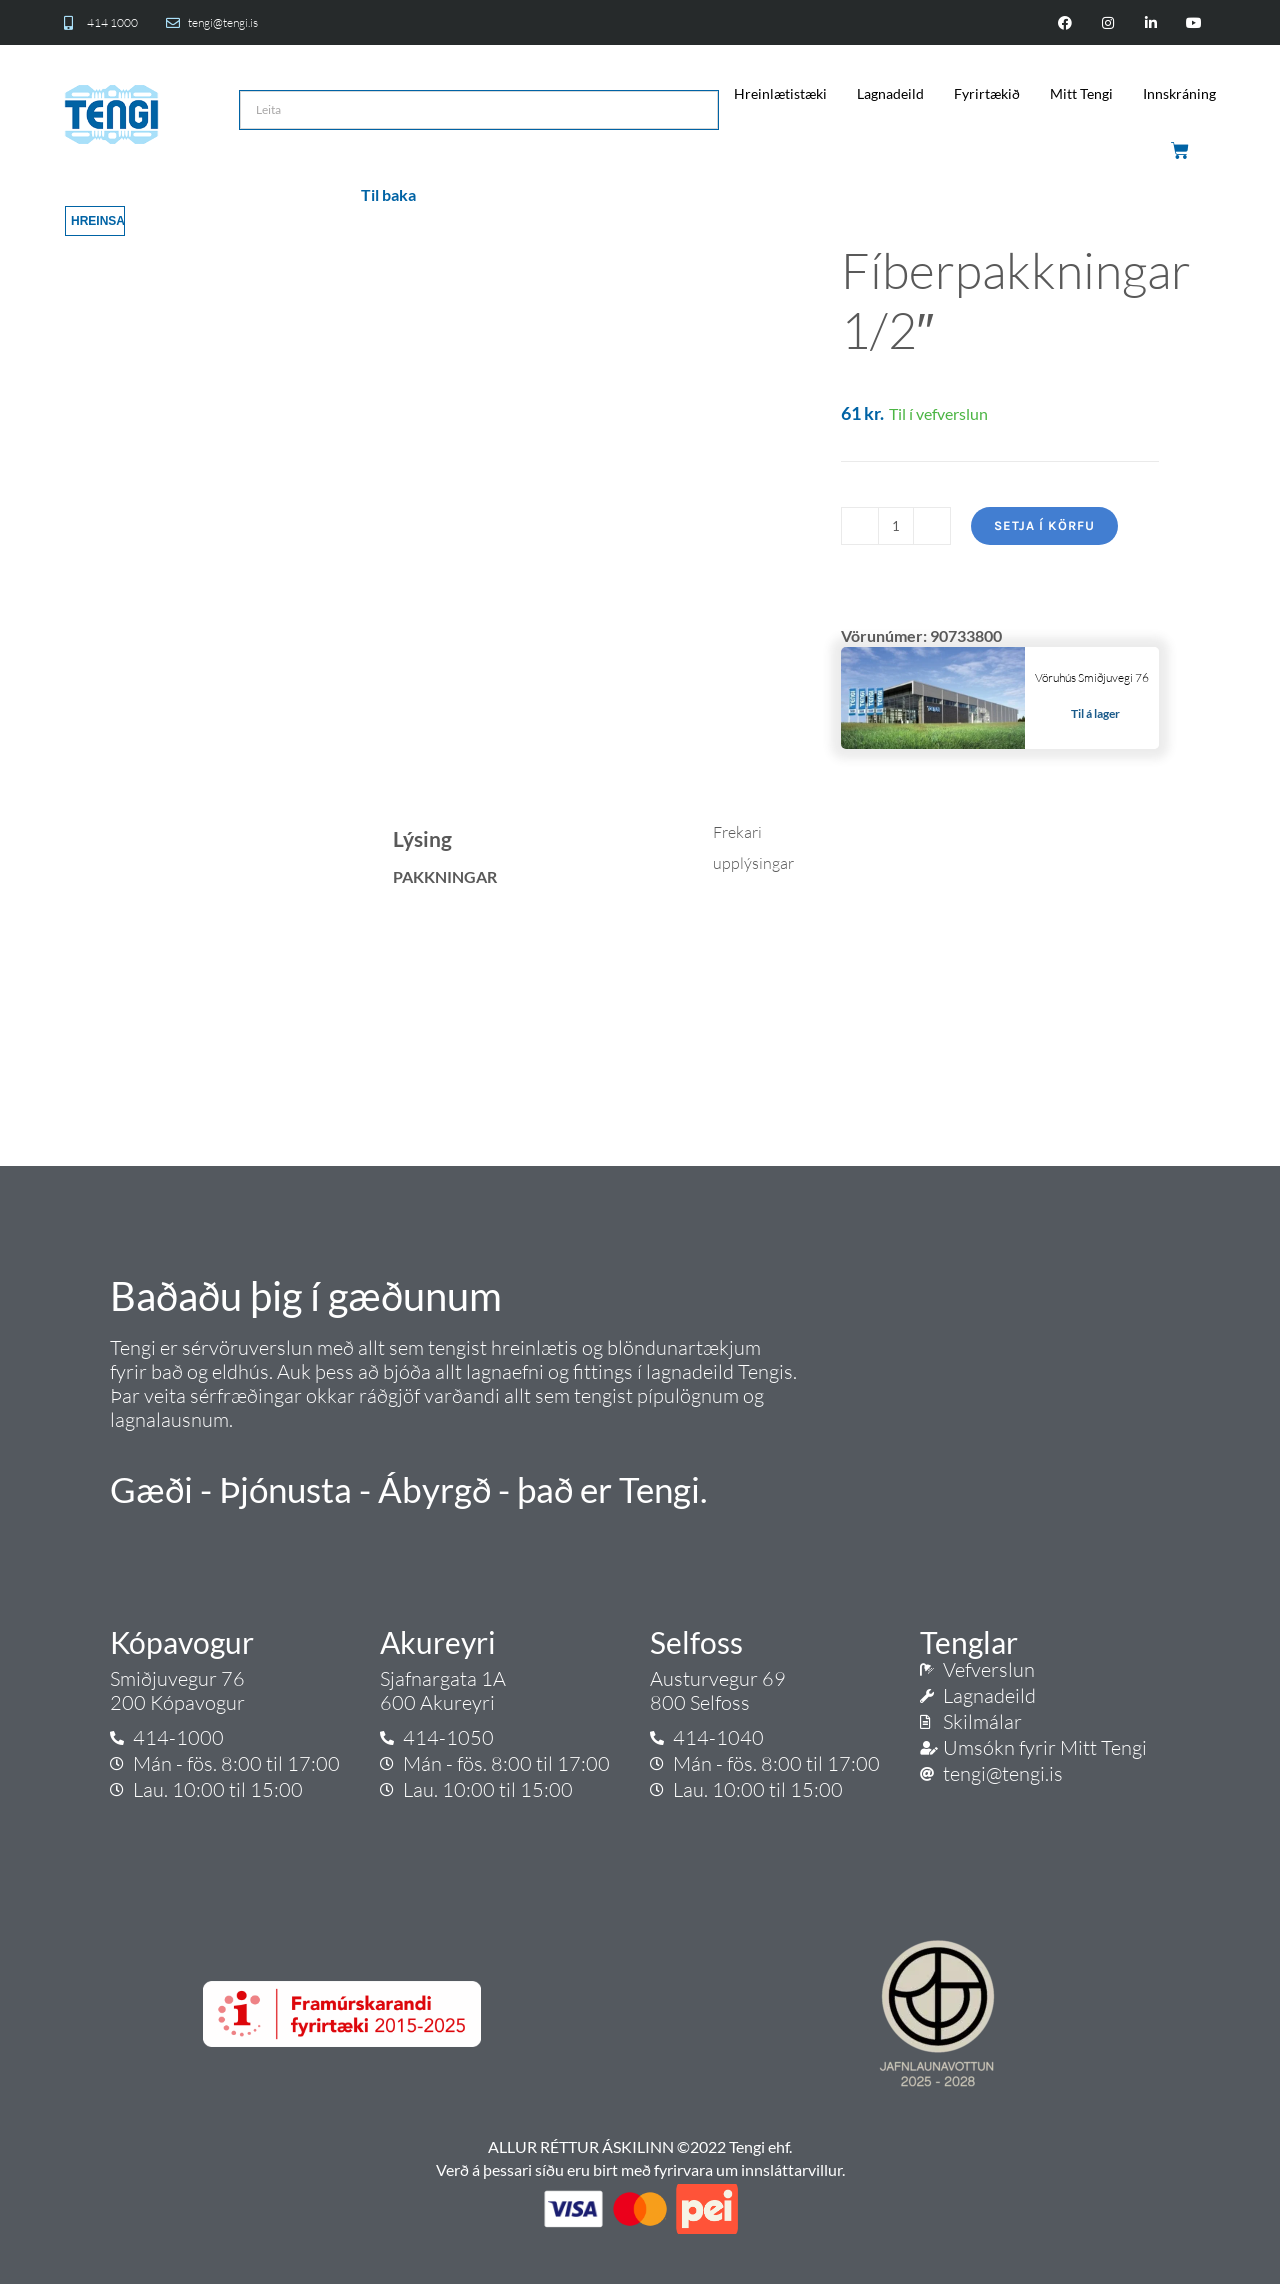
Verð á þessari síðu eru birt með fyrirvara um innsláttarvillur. (640, 2169)
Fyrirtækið (987, 93)
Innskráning (1179, 93)
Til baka (388, 194)
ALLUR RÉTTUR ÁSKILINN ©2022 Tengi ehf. (640, 2146)
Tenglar (969, 1642)
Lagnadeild (890, 93)
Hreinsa (98, 221)
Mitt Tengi (1081, 93)
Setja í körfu (1044, 525)
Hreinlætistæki (780, 93)
